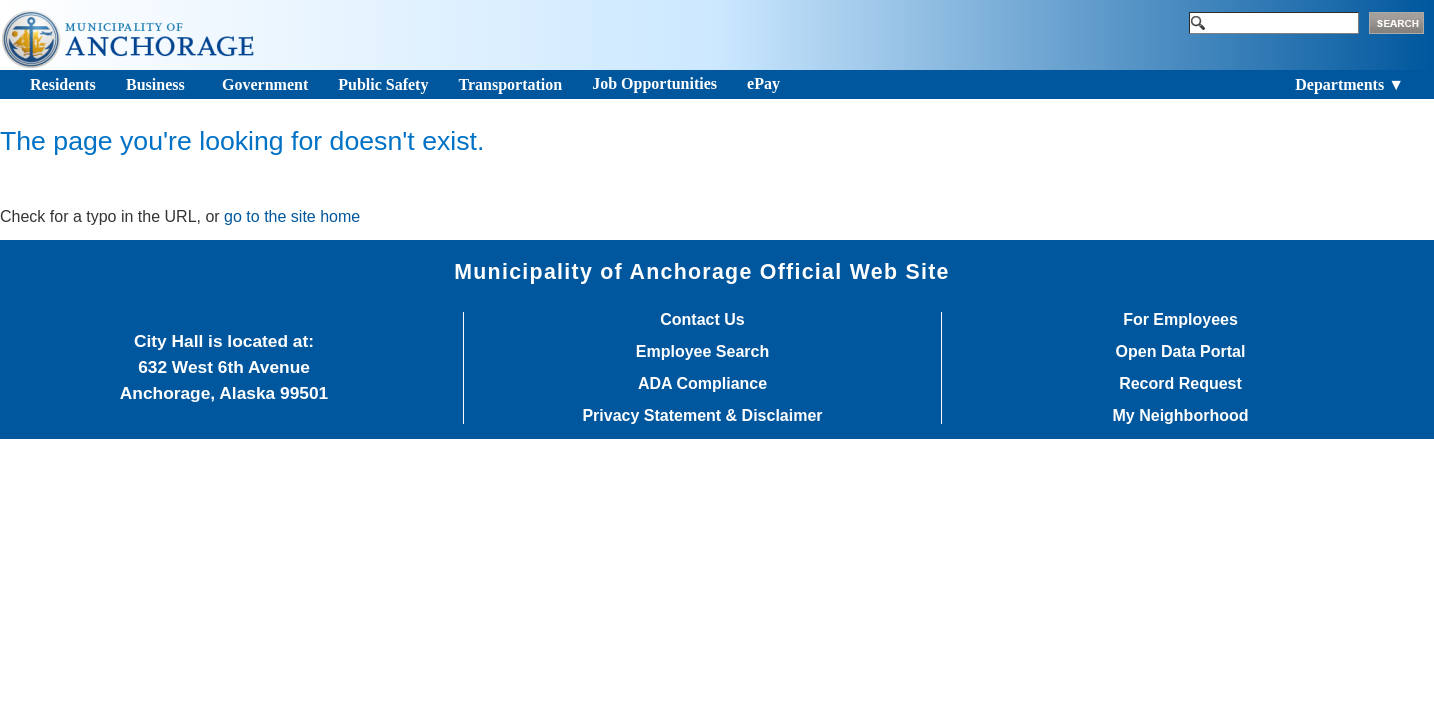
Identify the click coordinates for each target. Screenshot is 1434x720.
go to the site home (292, 216)
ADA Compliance (702, 384)
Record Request (1180, 384)
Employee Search (702, 352)
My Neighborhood (1181, 416)
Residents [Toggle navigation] (63, 84)
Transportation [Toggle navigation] (510, 84)
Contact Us (702, 320)
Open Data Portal (1181, 352)
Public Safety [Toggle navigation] (383, 84)
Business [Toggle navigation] (155, 84)
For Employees (1180, 320)
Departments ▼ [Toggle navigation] (1349, 84)
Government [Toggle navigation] (265, 84)
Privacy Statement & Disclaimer (702, 416)
